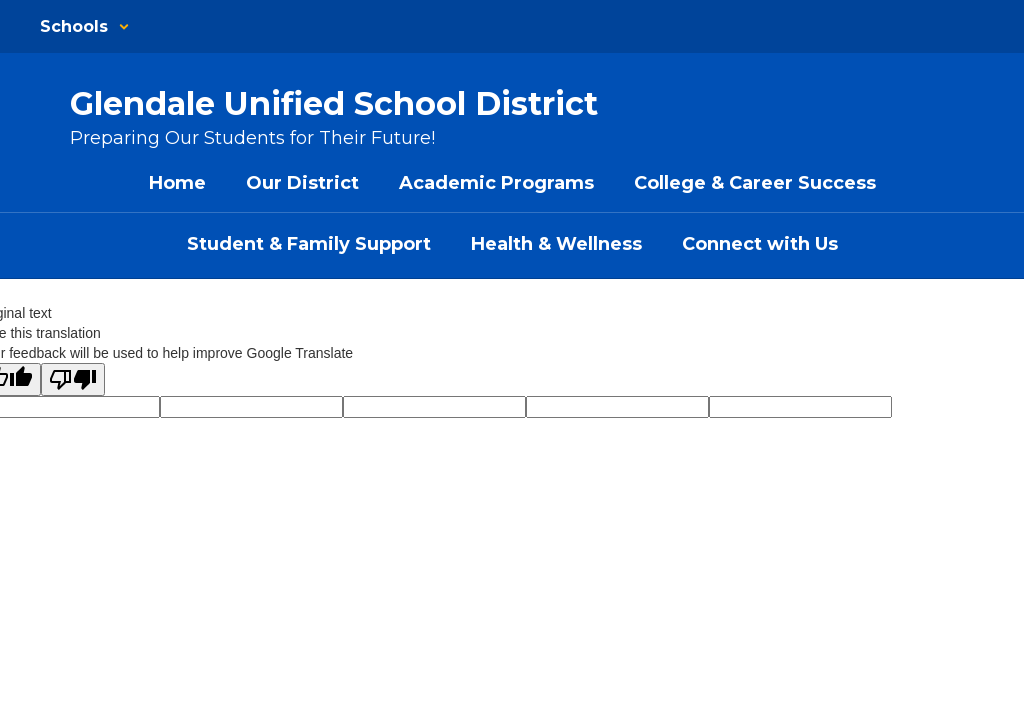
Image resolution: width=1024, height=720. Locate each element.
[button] (85, 26)
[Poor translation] (73, 379)
